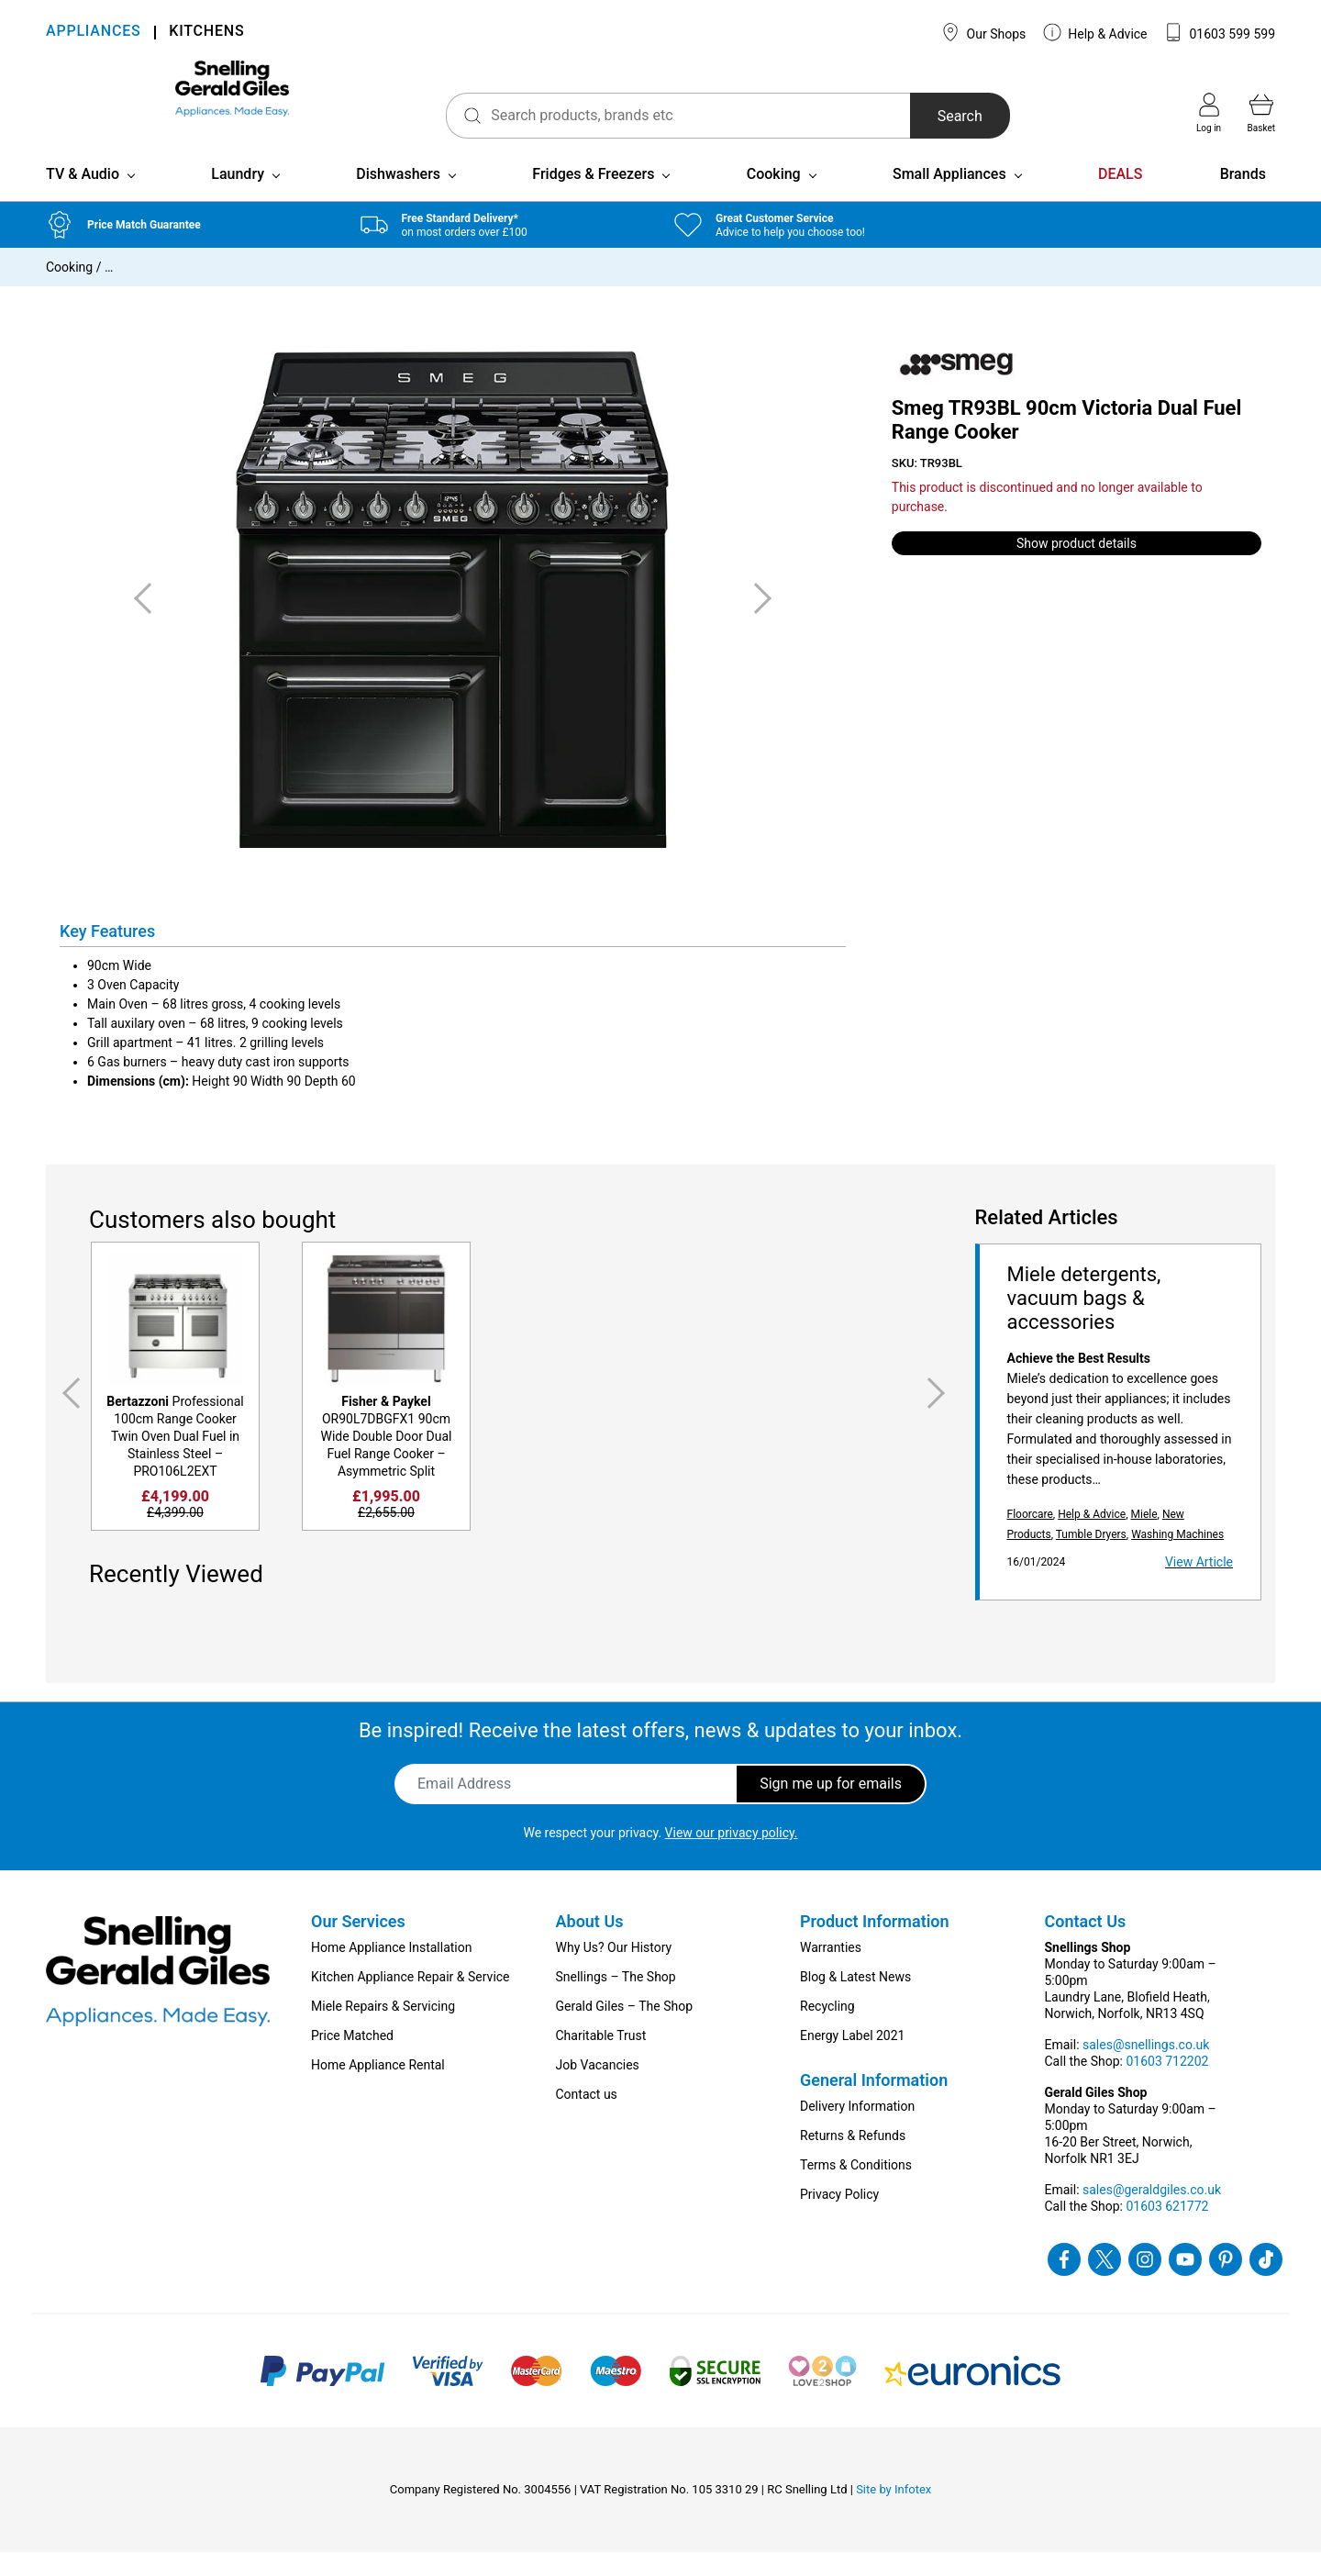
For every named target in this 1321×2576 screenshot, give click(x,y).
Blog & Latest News (855, 2000)
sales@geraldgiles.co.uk (1151, 2213)
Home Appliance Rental (378, 2088)
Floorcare (1030, 1538)
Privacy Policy (839, 2218)
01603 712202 (1167, 2085)
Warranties (830, 1971)
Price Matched (352, 2059)
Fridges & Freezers (593, 197)
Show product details (1076, 567)
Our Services (358, 1945)
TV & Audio (82, 197)
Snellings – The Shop (616, 2000)
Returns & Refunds (852, 2159)
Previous (67, 1417)
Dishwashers (398, 197)
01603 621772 (1167, 2230)
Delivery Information (857, 2130)
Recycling (827, 2030)
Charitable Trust (601, 2059)
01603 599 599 (1219, 32)
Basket (1261, 113)
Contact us (586, 2118)
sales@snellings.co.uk (1145, 2068)
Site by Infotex (893, 2513)
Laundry (237, 197)
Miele (1143, 1538)
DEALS (1120, 197)
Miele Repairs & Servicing (383, 2030)
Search (898, 116)
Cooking (774, 197)
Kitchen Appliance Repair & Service (410, 2000)
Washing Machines (1177, 1558)
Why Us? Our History (614, 1971)
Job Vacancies (597, 2088)
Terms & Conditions (856, 2188)
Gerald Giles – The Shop (625, 2030)
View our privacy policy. (731, 1856)
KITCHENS (206, 32)
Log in (1208, 113)
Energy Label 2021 (852, 2059)
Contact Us (1086, 1945)
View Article (1199, 1585)
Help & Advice (1095, 32)
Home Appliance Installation (391, 1971)
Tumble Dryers (1091, 1558)
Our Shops (983, 32)
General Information (874, 2103)
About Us (590, 1945)
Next (939, 1417)
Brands (1243, 197)
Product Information (874, 1945)
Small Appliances (949, 197)
